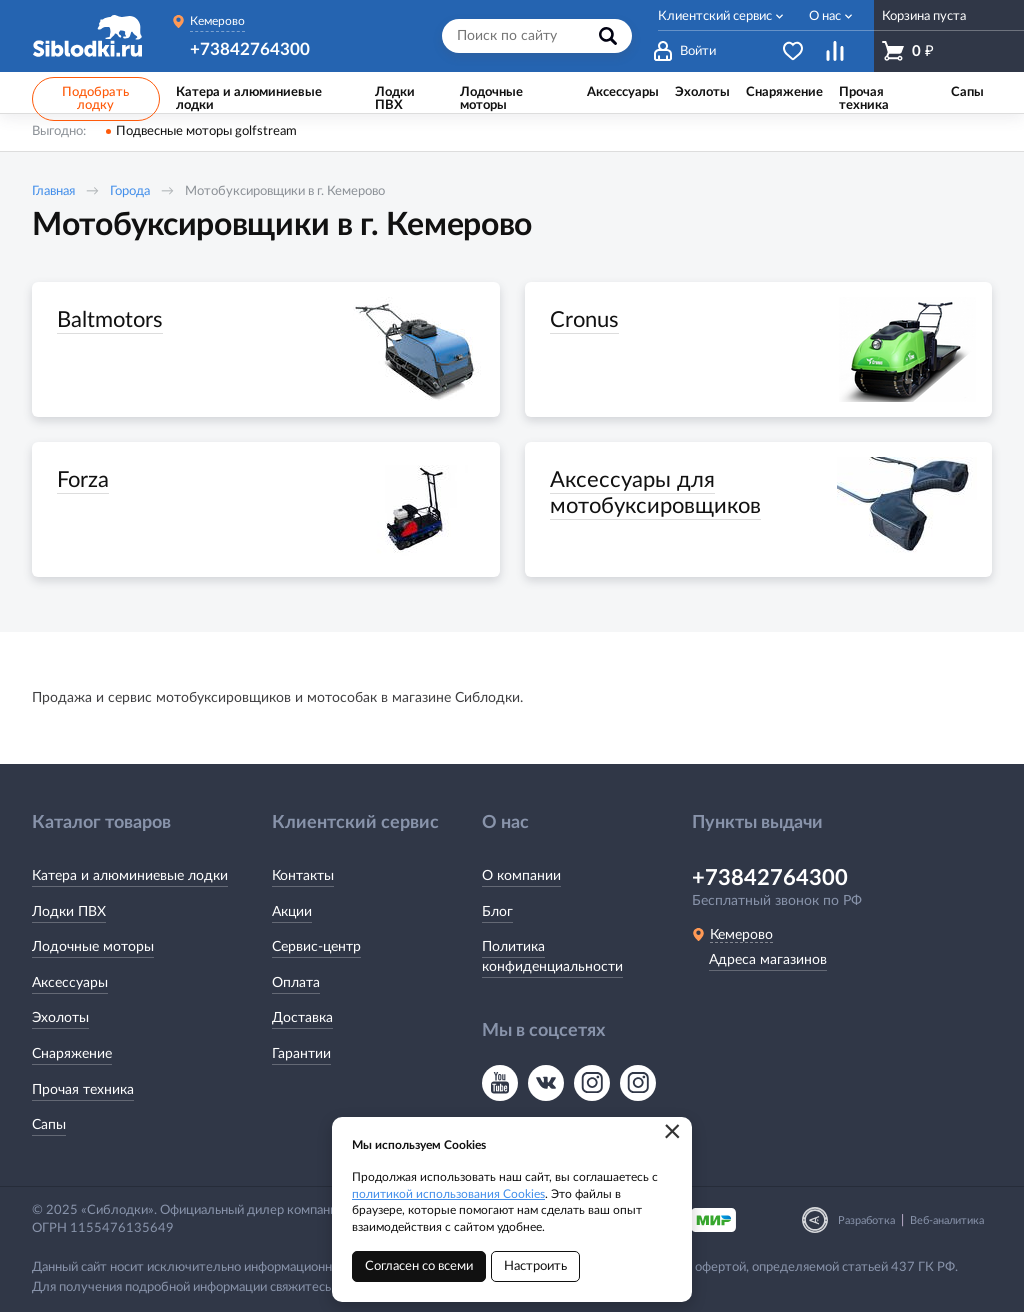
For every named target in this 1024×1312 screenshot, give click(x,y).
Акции (292, 912)
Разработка (866, 1220)
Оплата (296, 983)
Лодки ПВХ (69, 912)
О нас (825, 16)
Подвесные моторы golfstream (206, 131)
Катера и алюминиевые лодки (130, 876)
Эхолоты (60, 1018)
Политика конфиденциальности (552, 957)
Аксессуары (70, 983)
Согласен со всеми (419, 1266)
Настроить (535, 1266)
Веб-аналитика (947, 1220)
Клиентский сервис (715, 16)
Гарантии (301, 1054)
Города (130, 191)
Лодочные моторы (93, 947)
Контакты (303, 876)
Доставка (302, 1018)
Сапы (49, 1125)
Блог (497, 912)
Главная (53, 191)
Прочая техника (83, 1090)
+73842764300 (250, 49)
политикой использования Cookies (448, 1194)
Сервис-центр (316, 947)
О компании (521, 876)
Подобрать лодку (95, 99)
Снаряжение (72, 1054)
